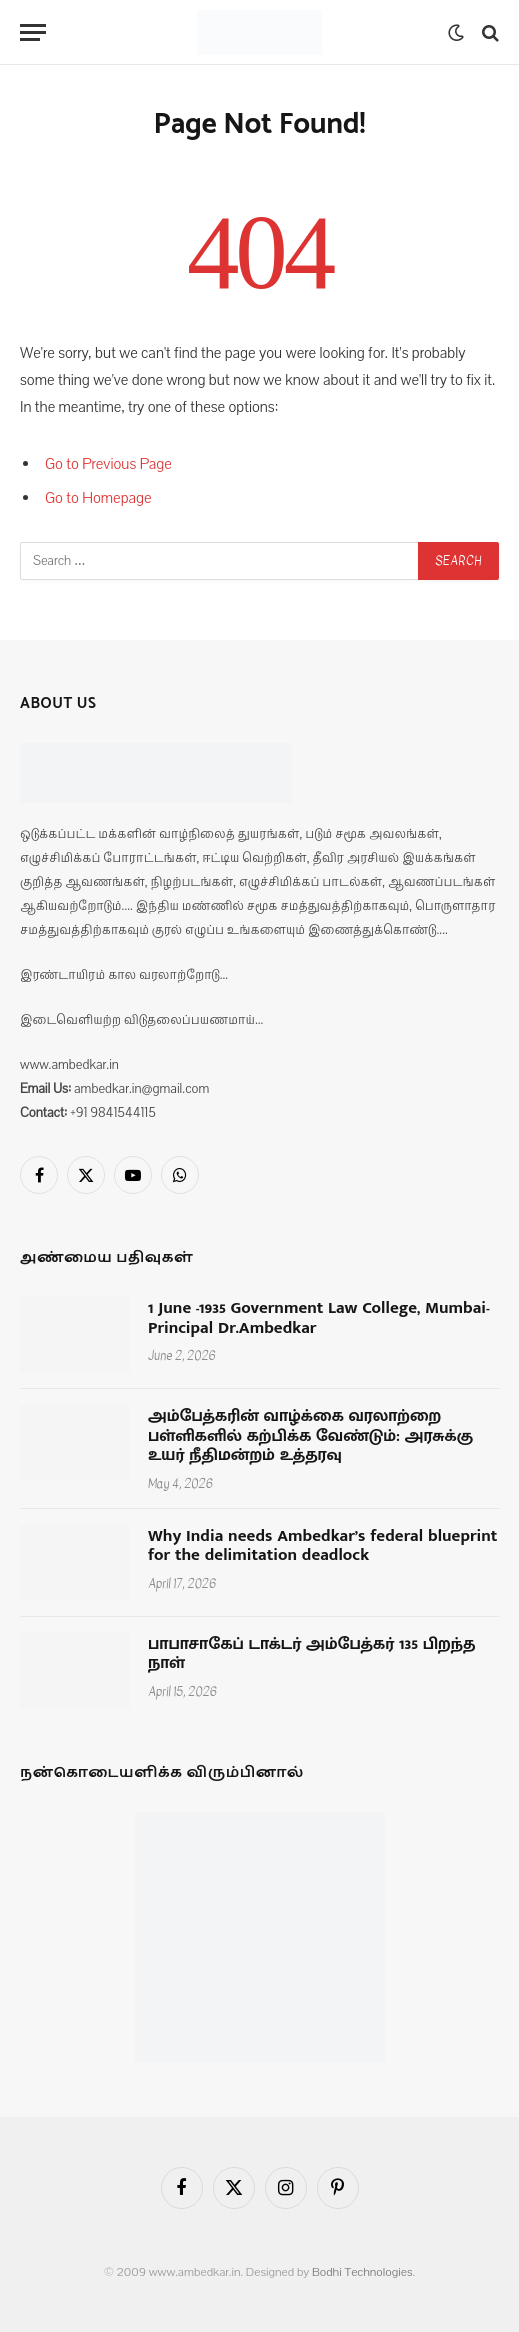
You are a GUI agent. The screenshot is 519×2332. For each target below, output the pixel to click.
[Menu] (33, 32)
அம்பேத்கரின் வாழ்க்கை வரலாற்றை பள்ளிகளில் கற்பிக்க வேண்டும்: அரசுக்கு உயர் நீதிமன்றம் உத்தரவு (310, 1435)
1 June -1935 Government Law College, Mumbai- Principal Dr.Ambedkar (319, 1318)
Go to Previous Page (108, 464)
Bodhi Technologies (362, 2272)
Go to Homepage (98, 498)
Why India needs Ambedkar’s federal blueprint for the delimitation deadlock (322, 1546)
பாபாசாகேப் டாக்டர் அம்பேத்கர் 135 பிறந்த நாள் (311, 1654)
